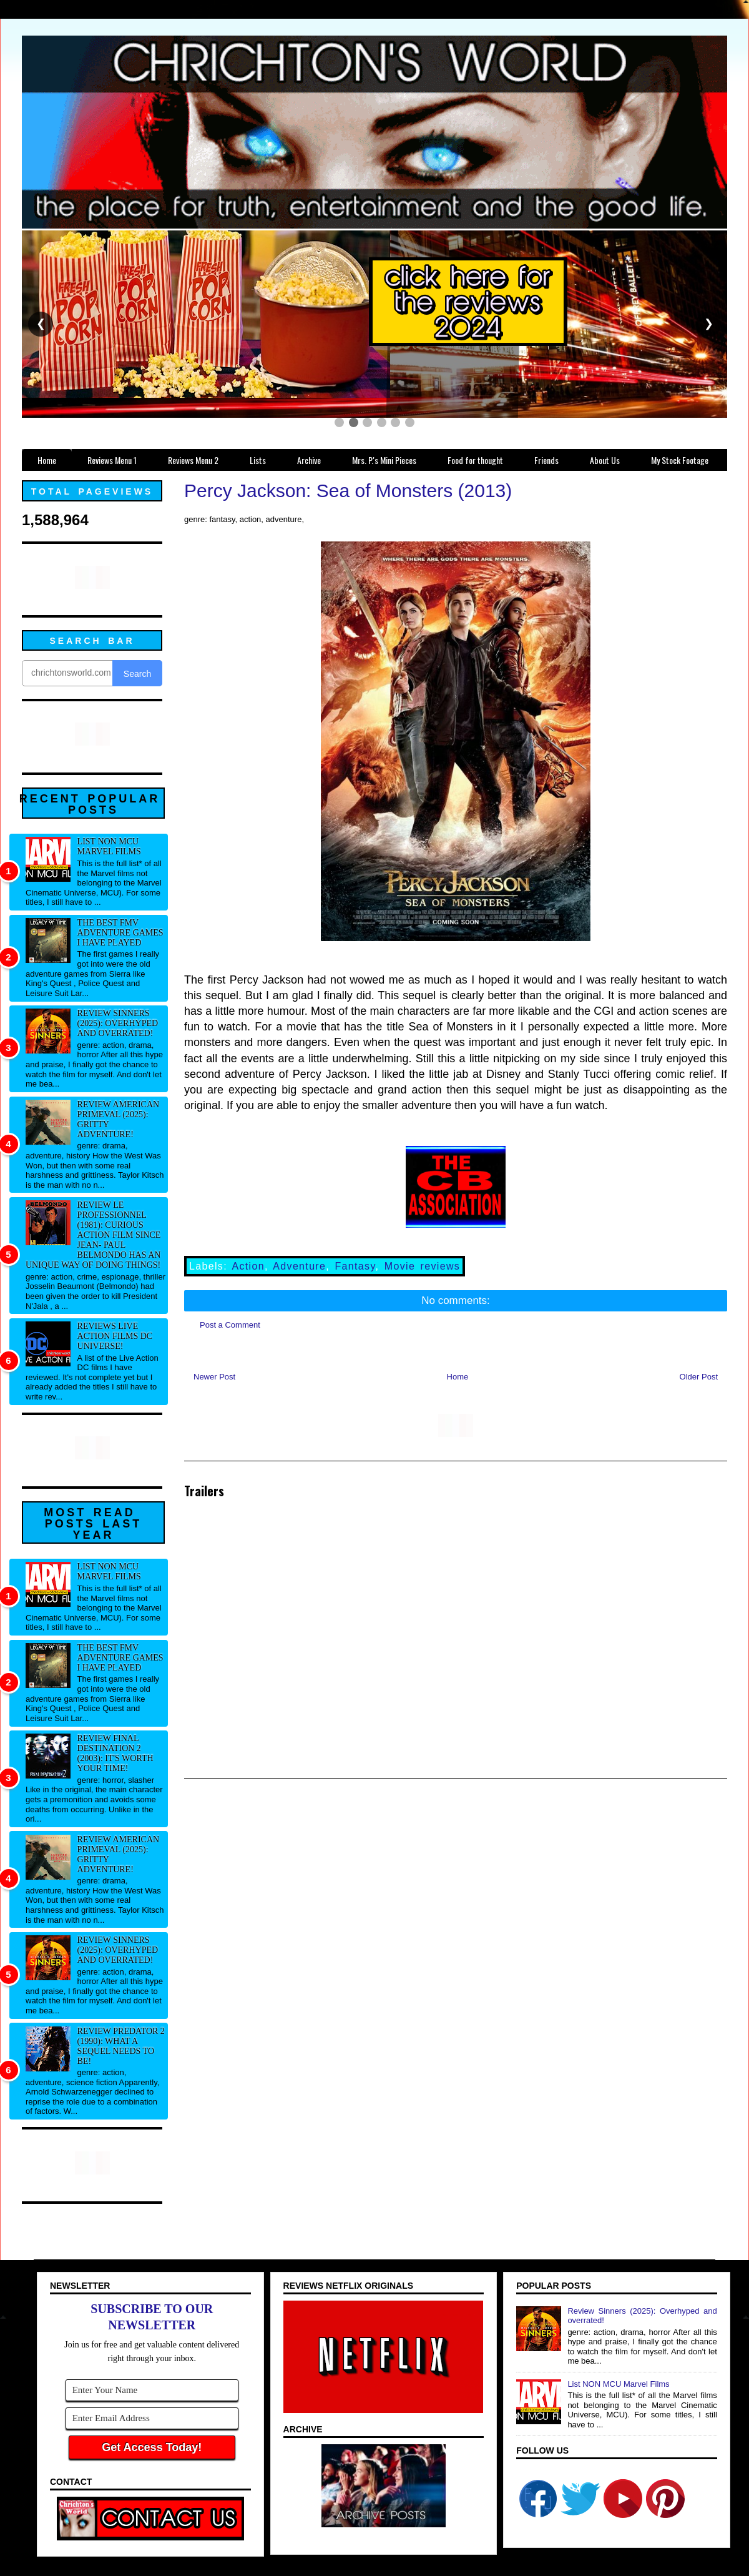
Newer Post (214, 1376)
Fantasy (355, 1266)
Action (248, 1266)
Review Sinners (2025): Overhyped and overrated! (118, 1023)
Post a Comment (230, 1325)
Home (458, 1376)
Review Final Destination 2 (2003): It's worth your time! (115, 1753)
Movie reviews (422, 1266)
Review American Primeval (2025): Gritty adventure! (118, 1119)
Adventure (299, 1266)
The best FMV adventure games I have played (120, 932)
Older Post (699, 1376)
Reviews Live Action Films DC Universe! (115, 1336)
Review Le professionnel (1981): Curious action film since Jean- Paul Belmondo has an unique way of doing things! (93, 1235)
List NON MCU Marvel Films (109, 846)
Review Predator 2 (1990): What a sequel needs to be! (121, 2046)
